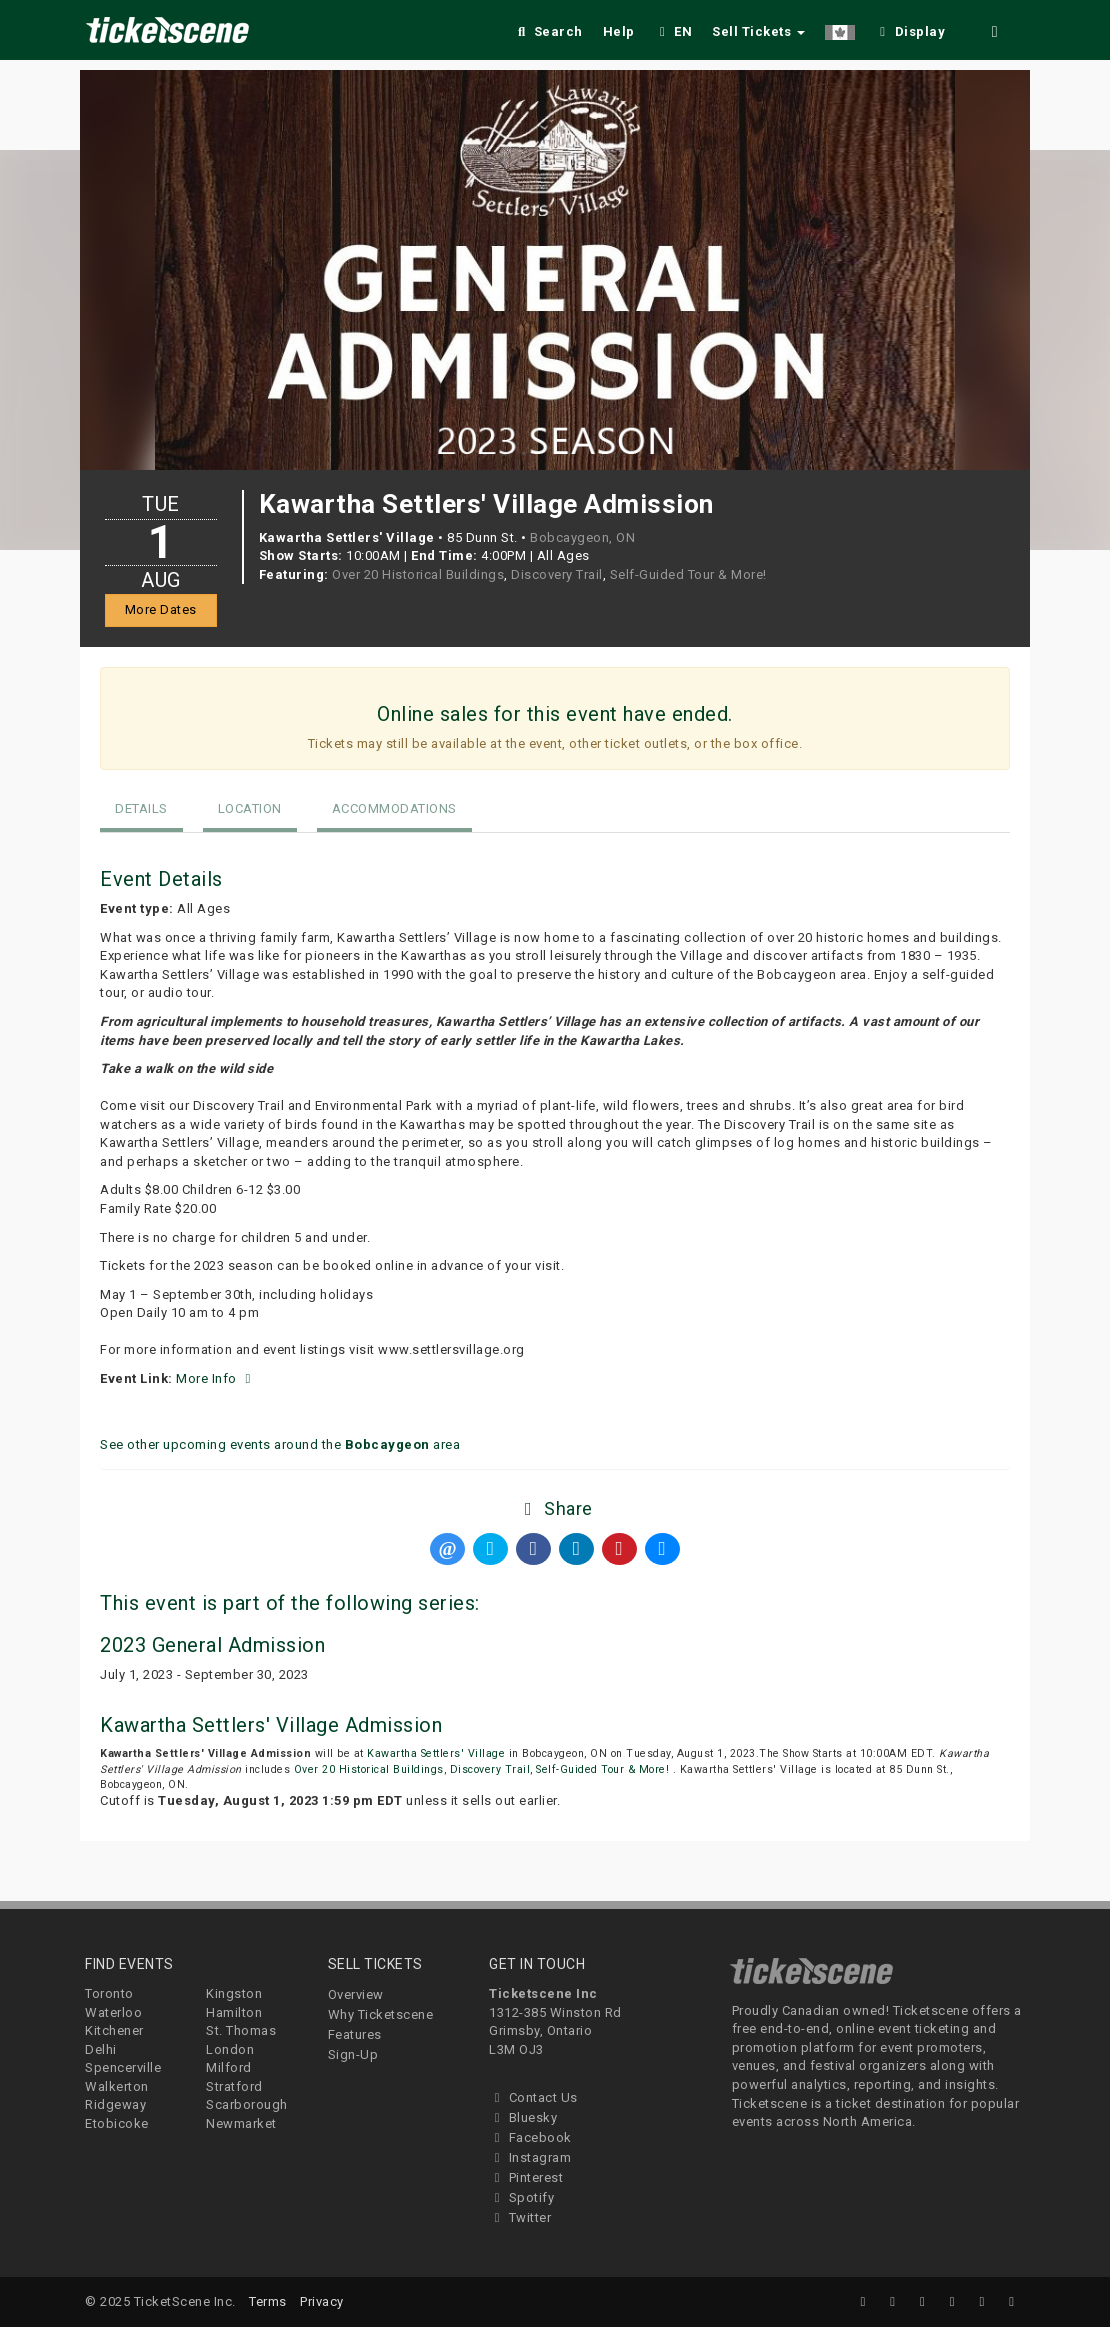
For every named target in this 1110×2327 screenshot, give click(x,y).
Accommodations (394, 808)
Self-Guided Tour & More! (688, 574)
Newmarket (241, 2123)
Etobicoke (117, 2123)
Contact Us (533, 2097)
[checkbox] (910, 28)
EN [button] (674, 31)
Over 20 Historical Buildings (418, 574)
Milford (229, 2067)
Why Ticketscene (381, 2014)
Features (355, 2034)
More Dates (161, 609)
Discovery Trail (557, 574)
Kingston (234, 1993)
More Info (216, 1378)
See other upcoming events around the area (280, 1444)
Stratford (234, 2086)
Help (619, 31)
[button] (840, 28)
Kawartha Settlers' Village (436, 1753)
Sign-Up (353, 2054)
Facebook (530, 2137)
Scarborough (247, 2104)
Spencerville (123, 2067)
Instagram (530, 2157)
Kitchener (114, 2030)
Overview (356, 1994)
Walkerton (117, 2086)
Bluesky (523, 2117)
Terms (268, 2301)
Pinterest (526, 2177)
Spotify (521, 2197)
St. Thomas (241, 2030)
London (230, 2049)
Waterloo (113, 2012)
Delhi (101, 2049)
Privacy (322, 2301)
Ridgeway (115, 2104)
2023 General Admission (212, 1645)
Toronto (109, 1993)
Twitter (520, 2217)
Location (250, 808)
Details (141, 808)
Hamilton (234, 2012)
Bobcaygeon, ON (582, 537)
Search (548, 31)
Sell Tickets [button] (758, 31)
